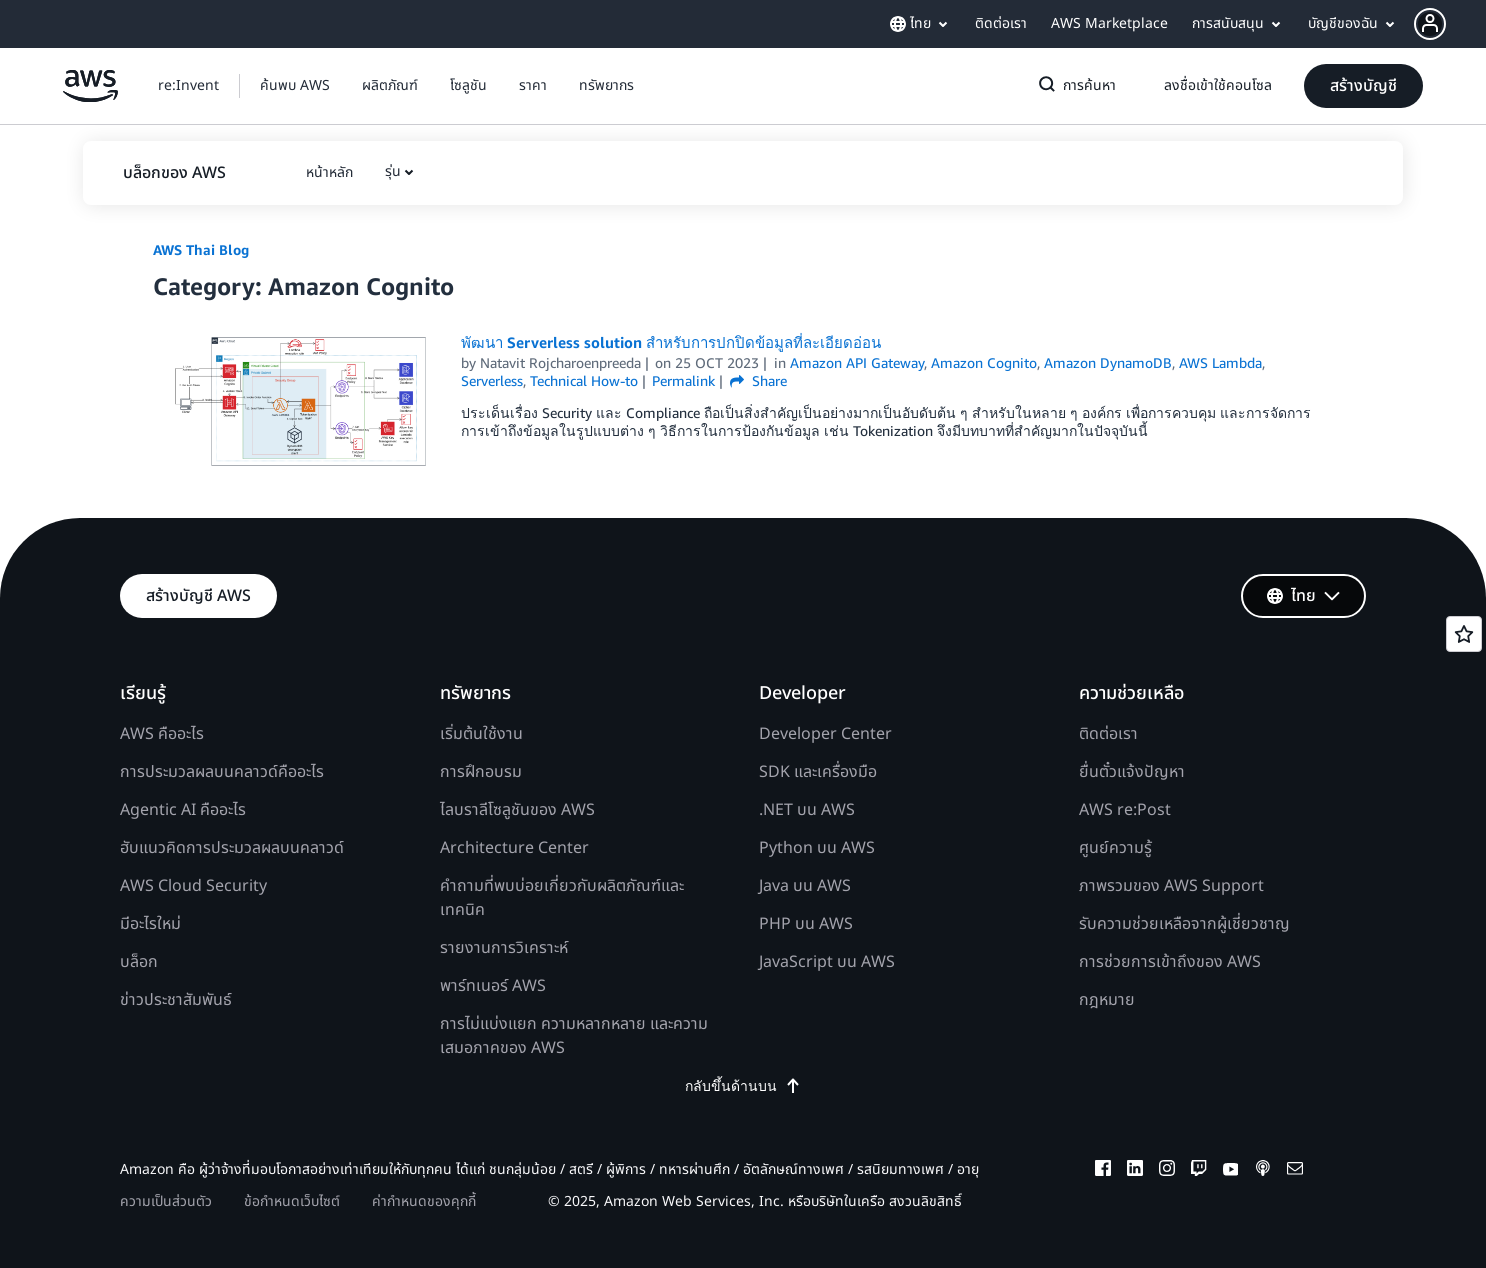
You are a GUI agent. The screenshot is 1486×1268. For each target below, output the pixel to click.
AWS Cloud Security (193, 886)
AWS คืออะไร (162, 734)
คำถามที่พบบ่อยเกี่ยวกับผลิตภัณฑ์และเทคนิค (562, 898)
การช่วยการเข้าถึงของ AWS (1170, 962)
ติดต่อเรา (1108, 734)
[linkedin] (1135, 1171)
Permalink (683, 380)
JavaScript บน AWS (827, 962)
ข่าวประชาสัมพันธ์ (176, 1000)
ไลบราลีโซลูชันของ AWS (517, 810)
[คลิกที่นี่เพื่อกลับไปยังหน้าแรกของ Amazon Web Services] (90, 96)
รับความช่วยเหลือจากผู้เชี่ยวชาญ (1184, 924)
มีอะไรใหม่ (150, 924)
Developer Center (825, 734)
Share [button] (758, 380)
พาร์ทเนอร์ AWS (493, 986)
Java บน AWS (805, 886)
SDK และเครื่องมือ (818, 772)
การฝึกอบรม (481, 772)
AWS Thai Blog (201, 249)
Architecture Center (514, 848)
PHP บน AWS (806, 924)
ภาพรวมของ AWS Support (1171, 886)
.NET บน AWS (807, 810)
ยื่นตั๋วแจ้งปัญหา (1132, 772)
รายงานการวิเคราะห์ (504, 948)
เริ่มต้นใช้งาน (481, 734)
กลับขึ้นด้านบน (743, 1085)
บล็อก (139, 962)
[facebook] (1103, 1171)
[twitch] (1199, 1171)
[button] (1450, 24)
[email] (1295, 1171)
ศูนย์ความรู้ (1115, 848)
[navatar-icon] (1430, 24)
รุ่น (393, 172)
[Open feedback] (1464, 634)
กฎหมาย (1107, 1000)
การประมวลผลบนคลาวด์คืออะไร (222, 772)
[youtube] (1231, 1171)
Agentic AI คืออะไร (183, 810)
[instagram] (1167, 1171)
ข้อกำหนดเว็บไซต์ (292, 1201)
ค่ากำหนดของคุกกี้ (424, 1201)
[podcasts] (1263, 1171)
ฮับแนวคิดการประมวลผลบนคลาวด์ (232, 848)
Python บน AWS (817, 848)
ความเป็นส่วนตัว (166, 1201)
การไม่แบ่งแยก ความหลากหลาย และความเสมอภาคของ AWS (574, 1036)
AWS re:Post (1125, 810)
